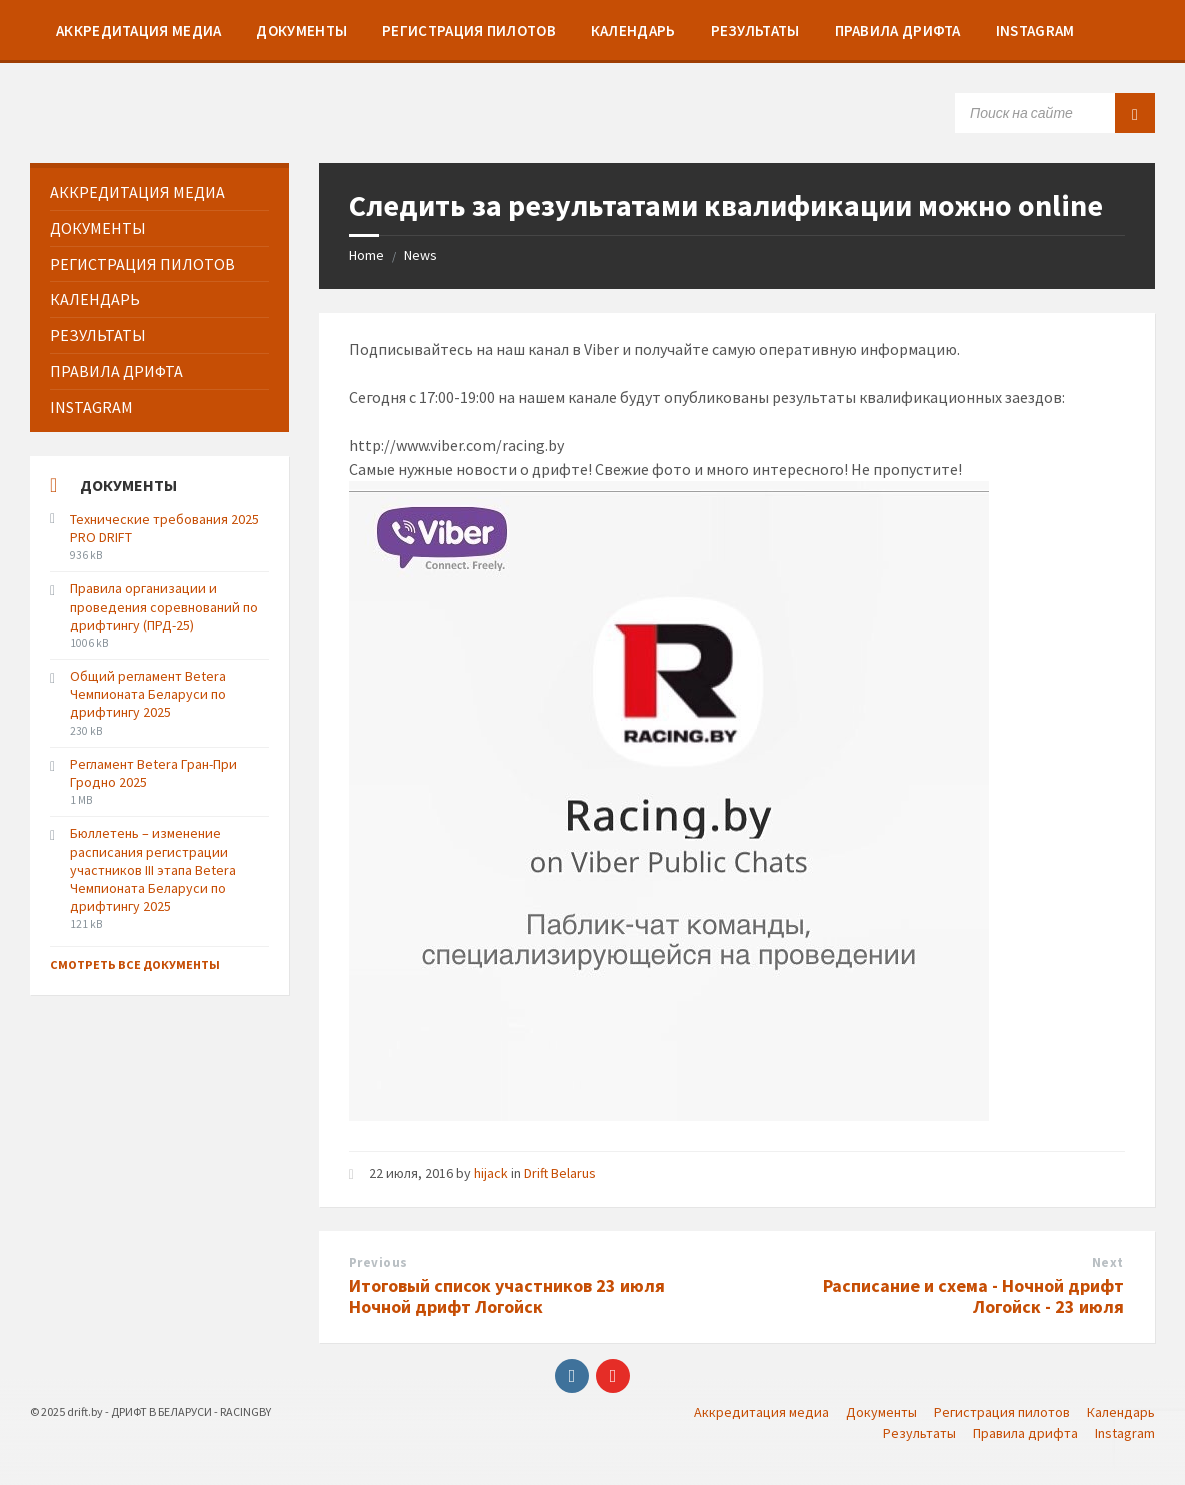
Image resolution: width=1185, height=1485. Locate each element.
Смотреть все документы (135, 964)
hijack (491, 1173)
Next (1108, 1262)
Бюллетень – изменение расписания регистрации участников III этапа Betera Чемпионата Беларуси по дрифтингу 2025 (153, 869)
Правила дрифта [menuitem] (1025, 1433)
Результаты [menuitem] (919, 1433)
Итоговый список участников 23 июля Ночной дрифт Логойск (507, 1296)
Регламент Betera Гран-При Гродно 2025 (153, 773)
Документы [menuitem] (881, 1412)
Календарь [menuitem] (1121, 1412)
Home (366, 255)
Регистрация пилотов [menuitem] (1002, 1412)
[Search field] (1055, 113)
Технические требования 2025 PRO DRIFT (164, 528)
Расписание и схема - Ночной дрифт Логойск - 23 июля (973, 1296)
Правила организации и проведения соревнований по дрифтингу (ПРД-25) (164, 606)
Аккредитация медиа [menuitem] (761, 1412)
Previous (378, 1262)
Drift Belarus (560, 1173)
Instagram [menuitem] (1125, 1433)
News (420, 255)
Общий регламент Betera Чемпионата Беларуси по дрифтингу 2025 (148, 694)
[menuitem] (138, 30)
